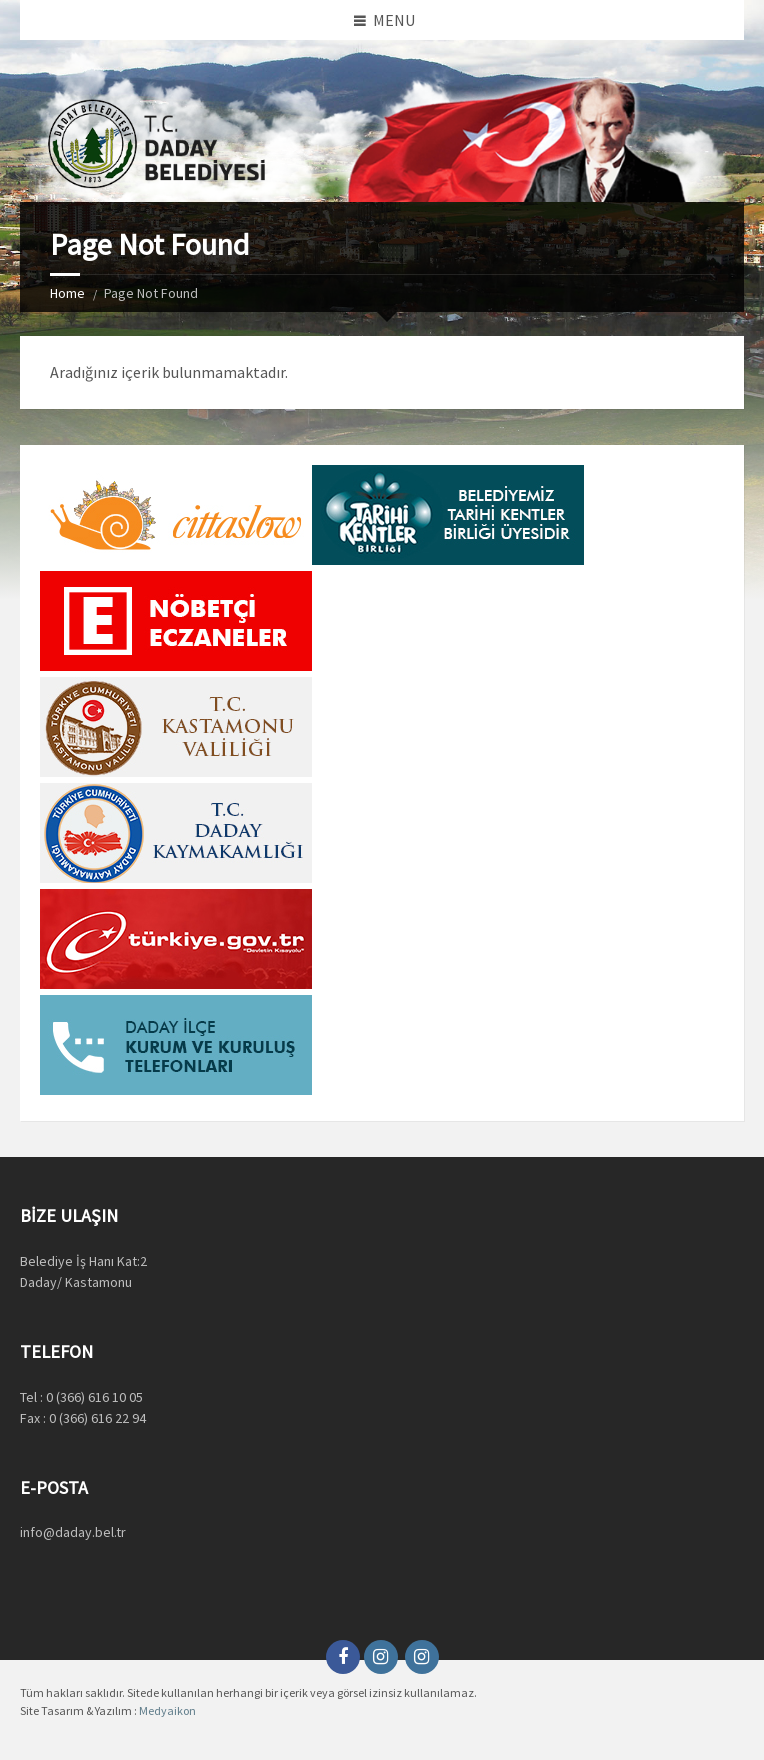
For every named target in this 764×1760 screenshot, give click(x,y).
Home (67, 293)
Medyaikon (167, 1710)
